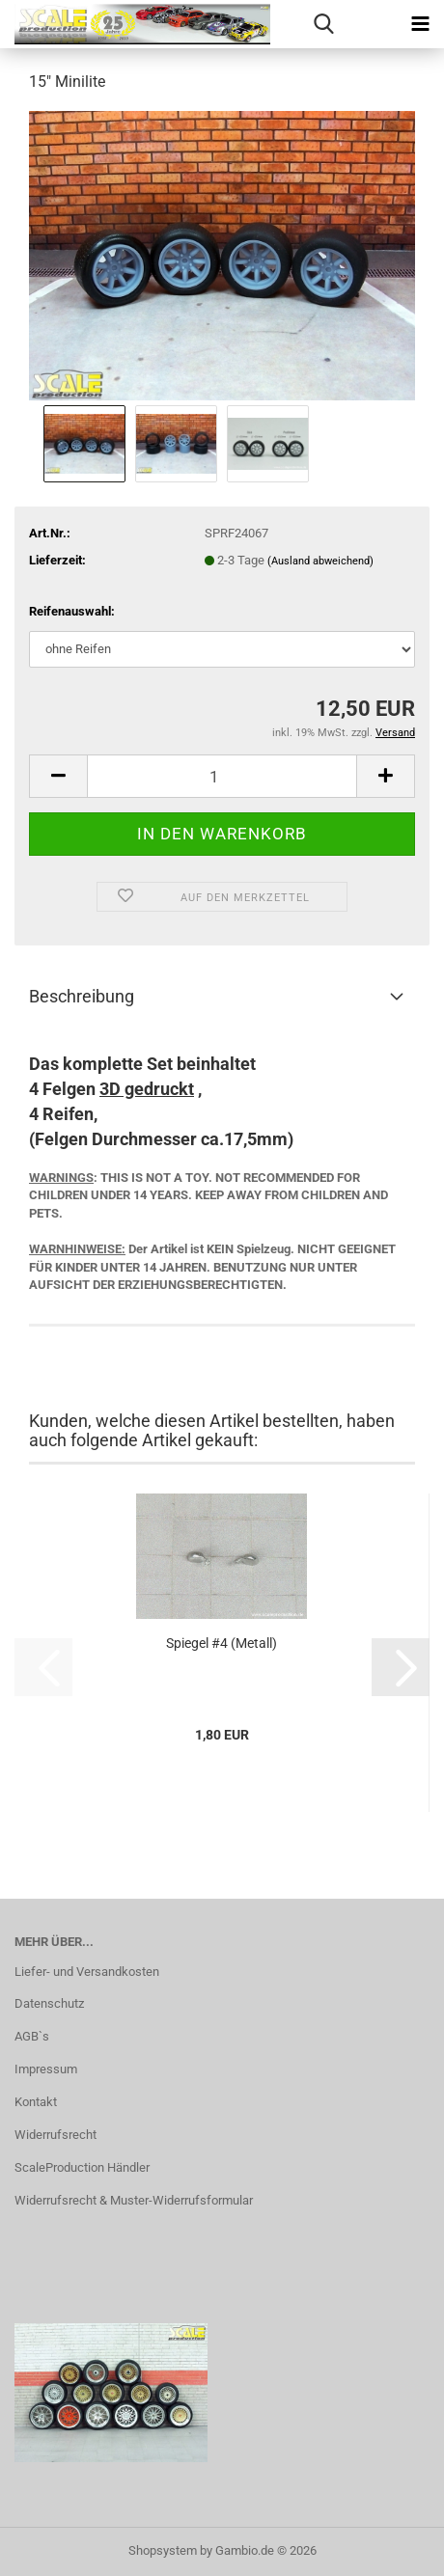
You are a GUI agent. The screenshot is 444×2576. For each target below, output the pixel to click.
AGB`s (31, 2036)
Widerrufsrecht (55, 2134)
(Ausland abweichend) (320, 561)
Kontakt (35, 2102)
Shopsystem (162, 2550)
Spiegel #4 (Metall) (221, 1643)
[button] (58, 776)
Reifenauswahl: (72, 611)
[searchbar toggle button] (323, 24)
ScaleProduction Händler (82, 2167)
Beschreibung (81, 996)
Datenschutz (49, 2003)
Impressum (45, 2069)
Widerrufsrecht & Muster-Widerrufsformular (133, 2200)
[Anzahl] (222, 776)
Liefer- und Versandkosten (86, 1971)
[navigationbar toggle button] (420, 24)
